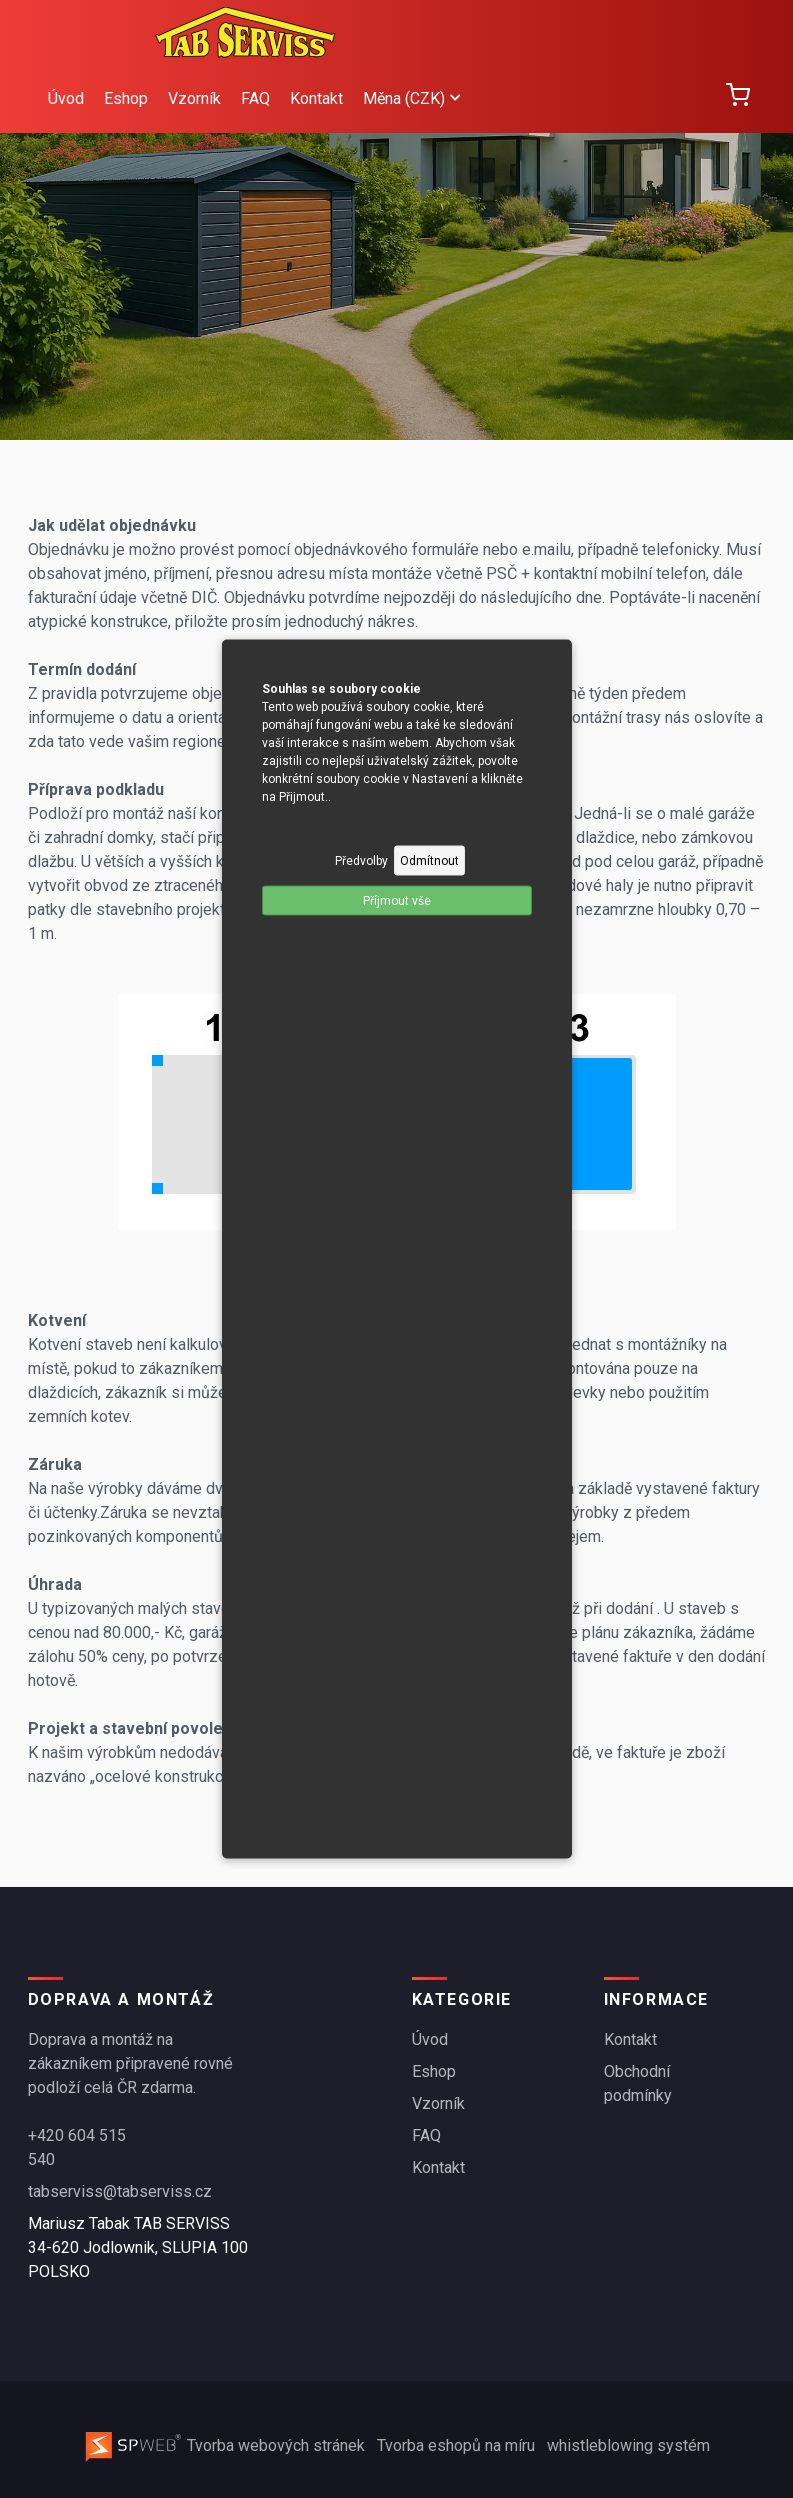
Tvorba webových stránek (226, 2445)
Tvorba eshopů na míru (458, 2445)
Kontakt (316, 98)
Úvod (66, 98)
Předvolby (361, 861)
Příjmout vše (397, 901)
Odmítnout (429, 861)
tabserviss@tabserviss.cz (120, 2191)
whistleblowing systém (628, 2445)
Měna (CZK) (411, 98)
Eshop (126, 98)
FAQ (255, 98)
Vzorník (194, 98)
